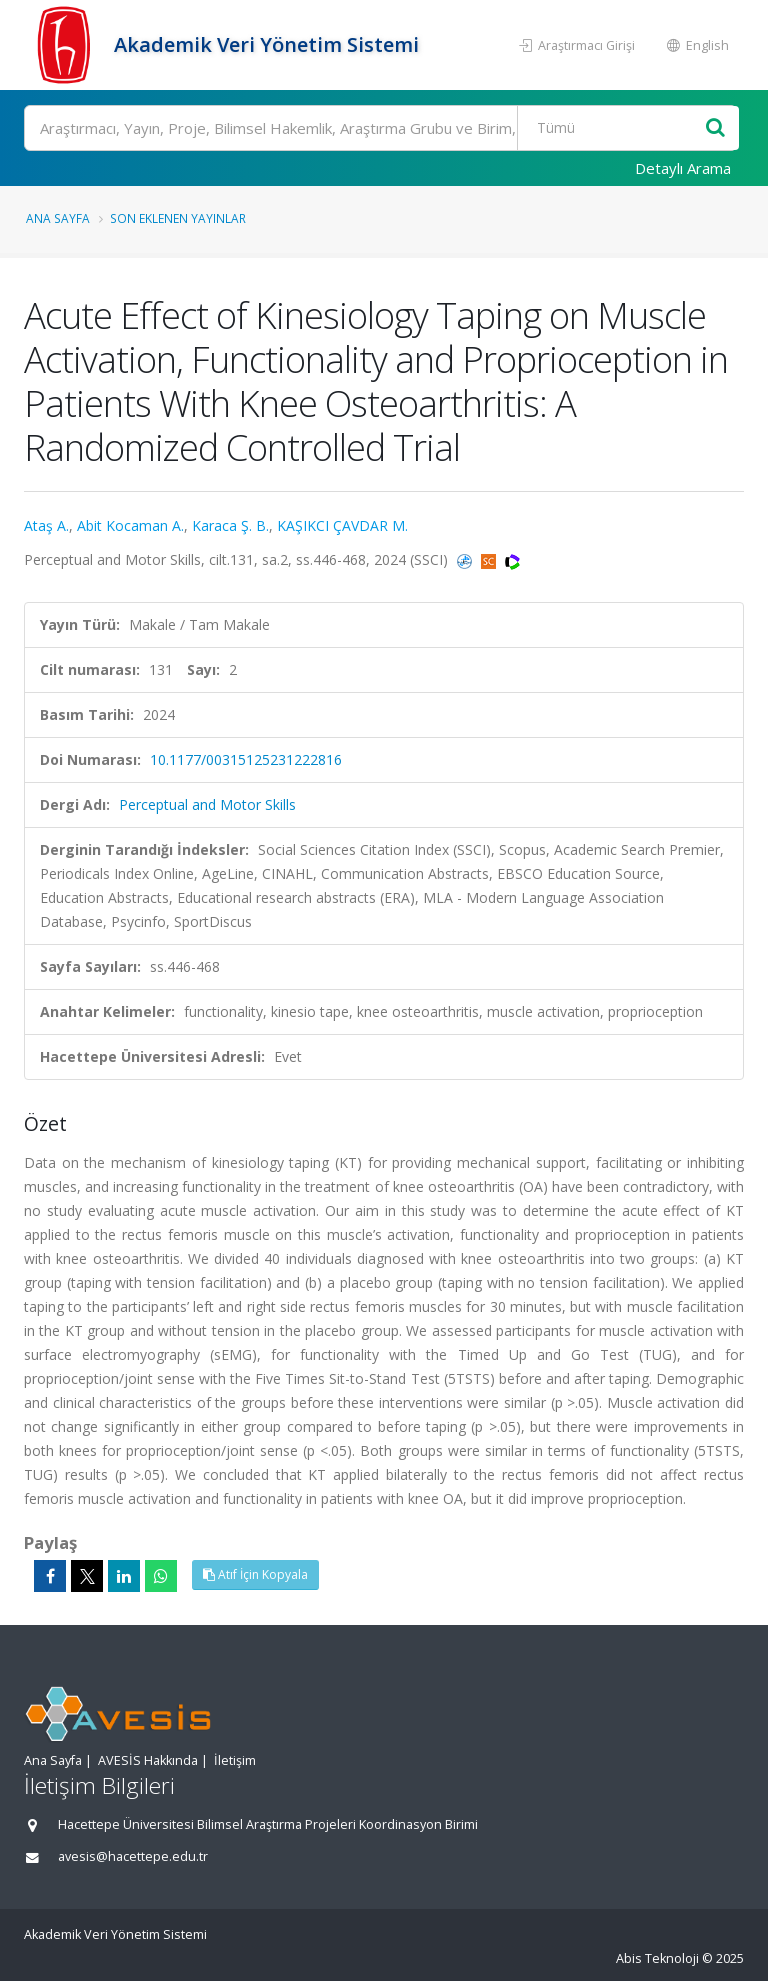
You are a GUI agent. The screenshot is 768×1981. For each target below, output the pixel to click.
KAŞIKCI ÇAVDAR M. (342, 525)
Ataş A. (46, 525)
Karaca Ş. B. (230, 525)
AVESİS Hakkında (148, 1760)
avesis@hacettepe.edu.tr (133, 1856)
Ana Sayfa (58, 218)
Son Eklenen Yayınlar (178, 218)
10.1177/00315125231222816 (246, 759)
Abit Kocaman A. (130, 525)
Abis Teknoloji (657, 1958)
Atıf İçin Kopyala (255, 1574)
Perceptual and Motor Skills (207, 804)
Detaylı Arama (683, 168)
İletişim (235, 1760)
